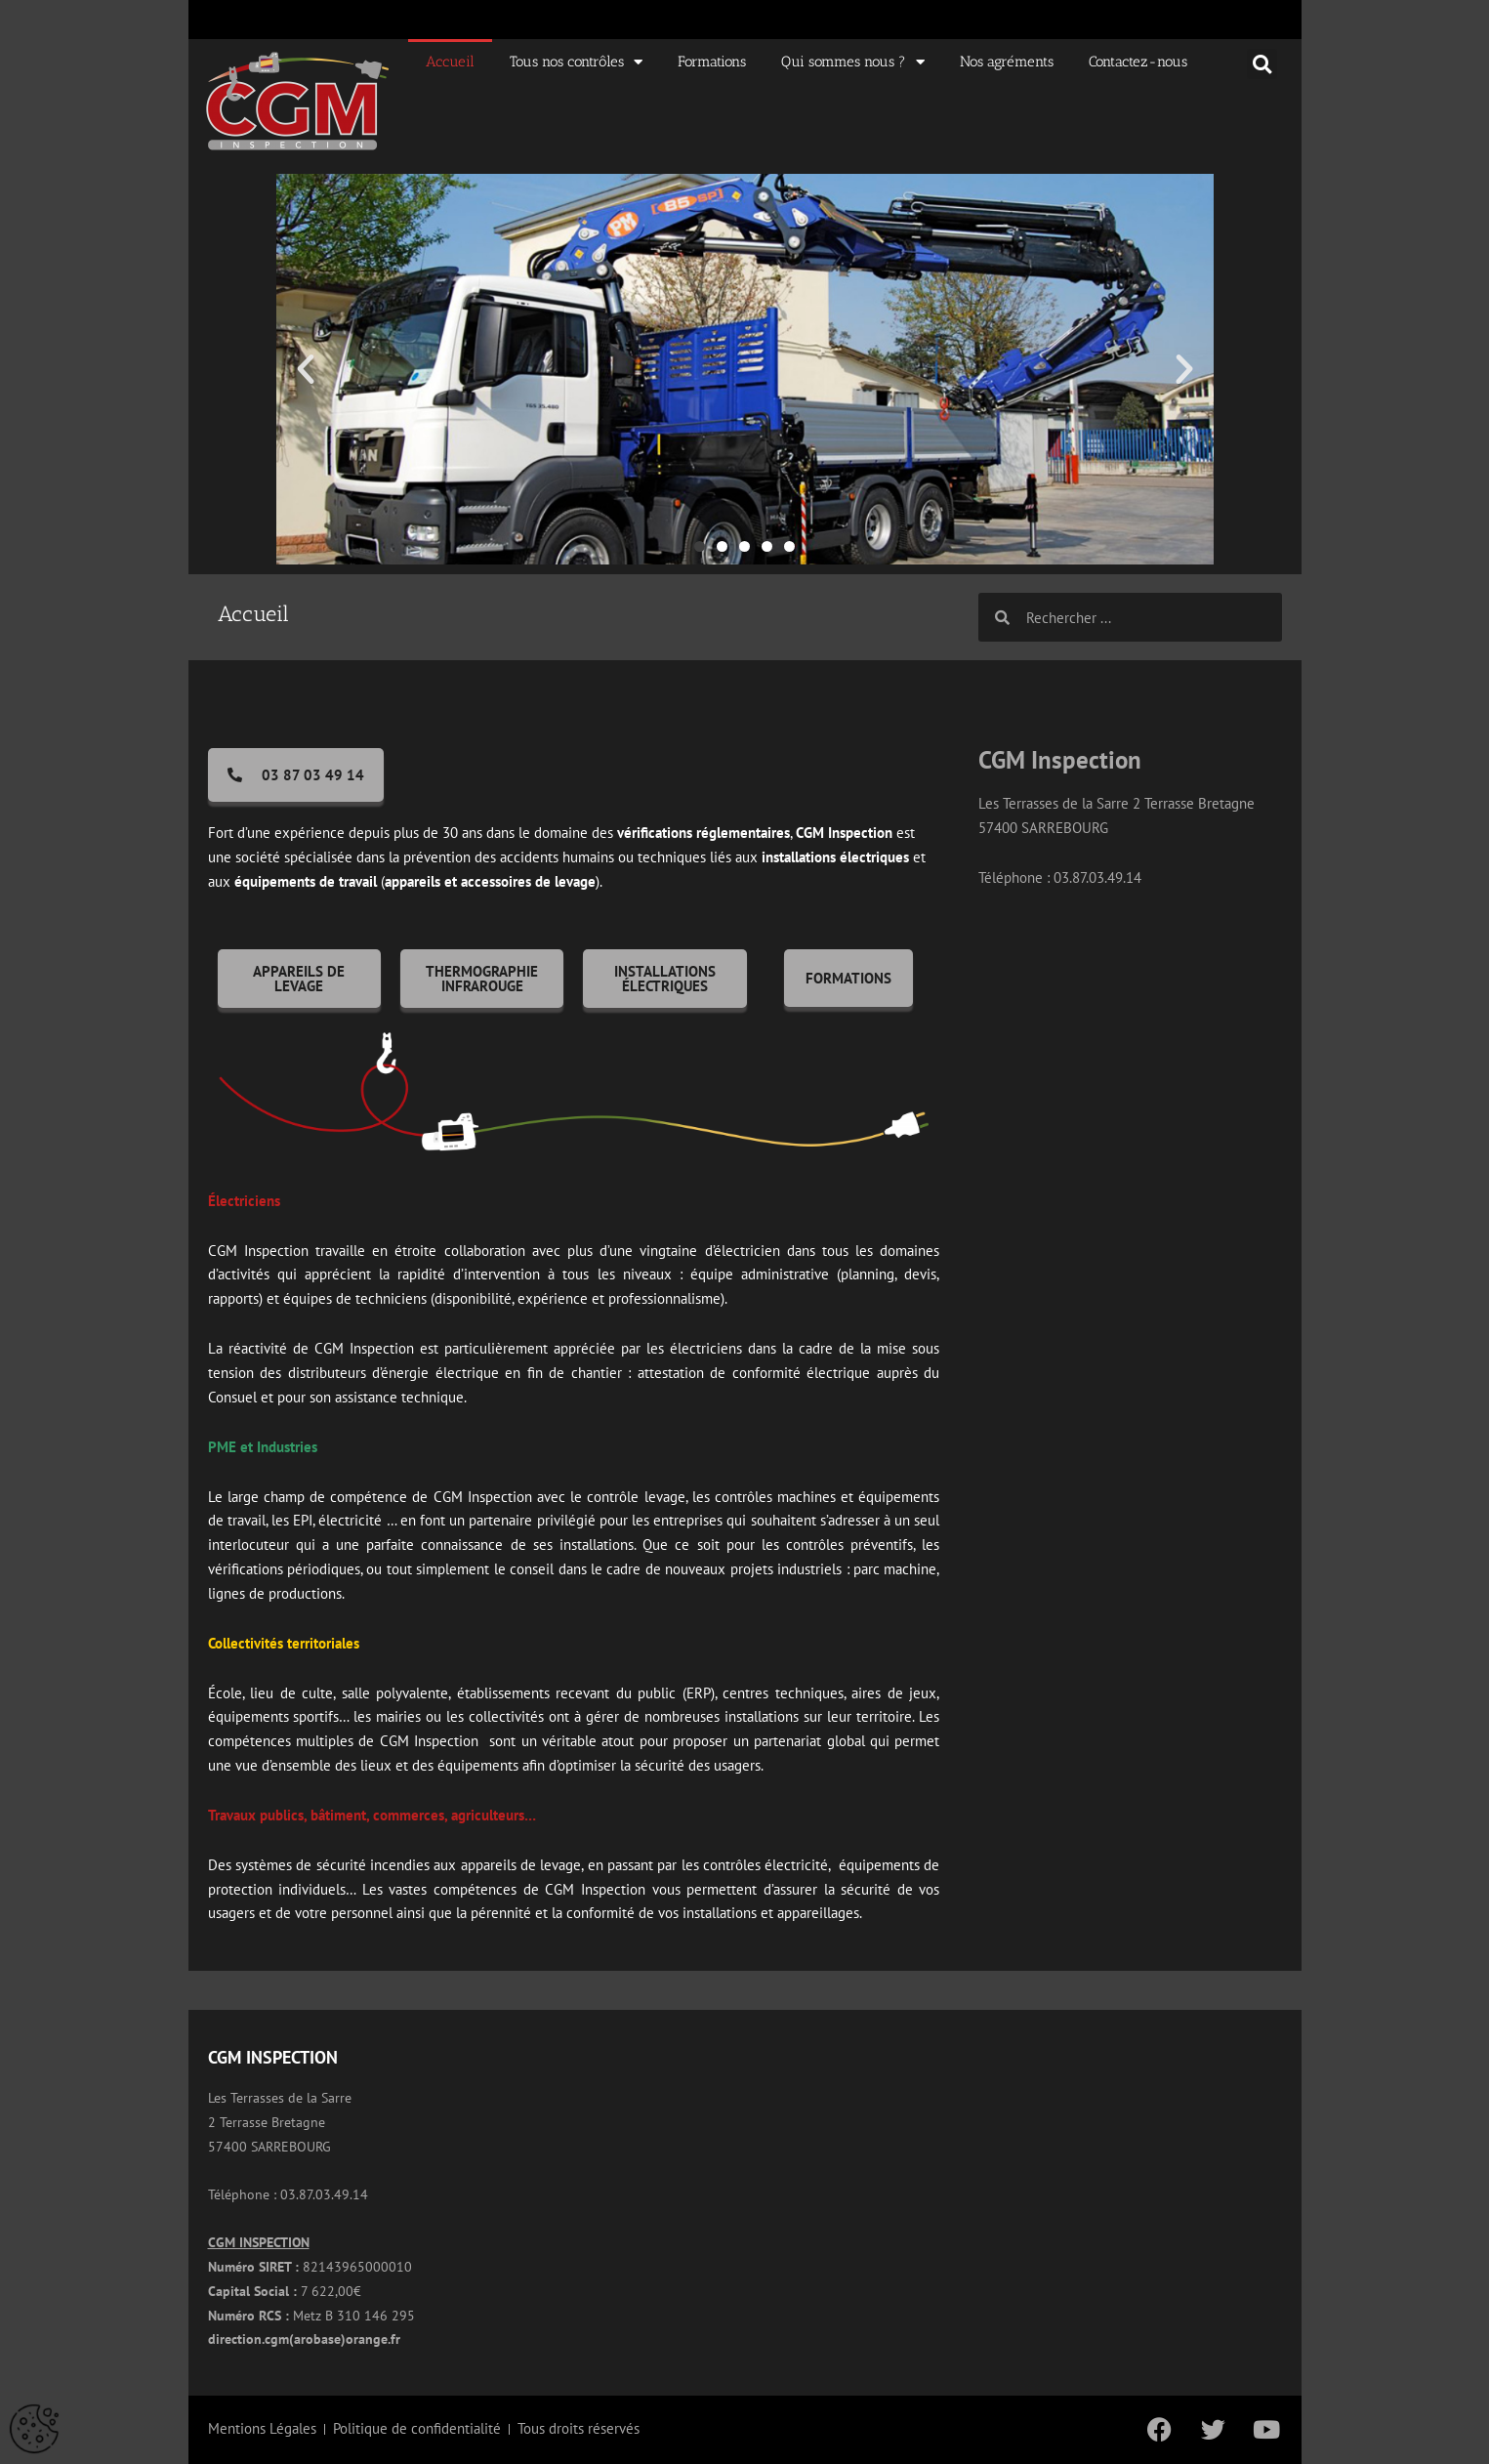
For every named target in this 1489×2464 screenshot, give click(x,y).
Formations (712, 61)
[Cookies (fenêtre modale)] (34, 2430)
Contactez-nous (1138, 61)
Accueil (450, 61)
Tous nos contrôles (576, 62)
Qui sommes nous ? (853, 62)
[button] (1262, 64)
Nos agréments (1007, 61)
